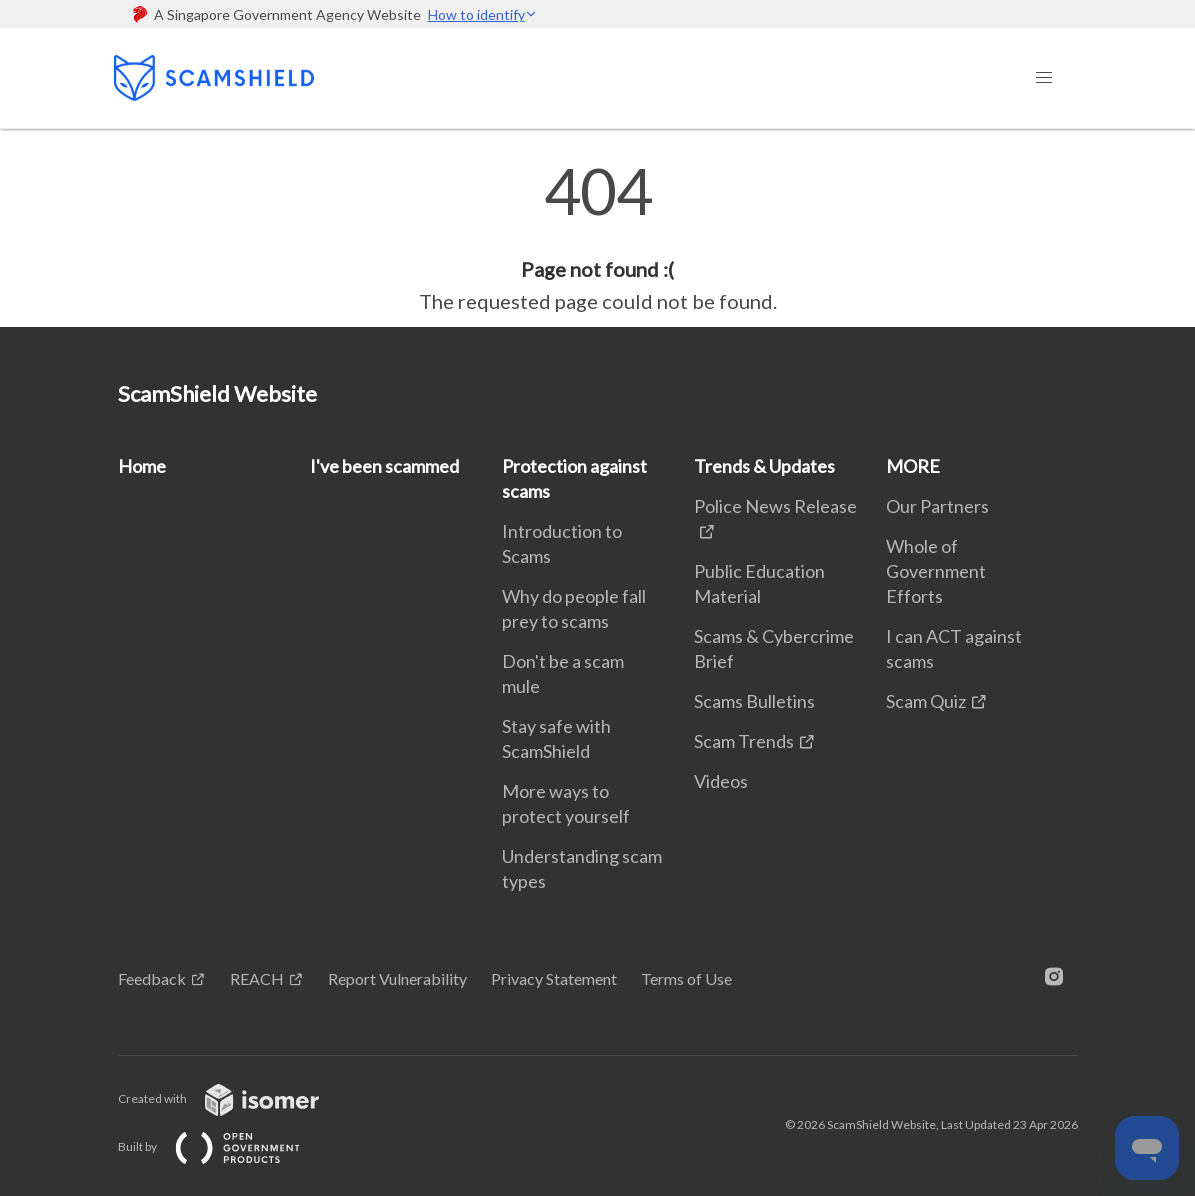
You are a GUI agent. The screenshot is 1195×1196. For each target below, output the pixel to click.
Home (142, 466)
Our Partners (937, 506)
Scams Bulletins (754, 701)
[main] (597, 238)
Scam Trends (744, 741)
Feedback (152, 978)
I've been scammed (384, 466)
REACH (257, 978)
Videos (721, 781)
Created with (234, 1098)
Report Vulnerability (397, 978)
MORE (913, 466)
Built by (225, 1146)
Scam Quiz (926, 701)
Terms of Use (686, 978)
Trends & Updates (764, 466)
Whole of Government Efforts (936, 571)
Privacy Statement (554, 978)
